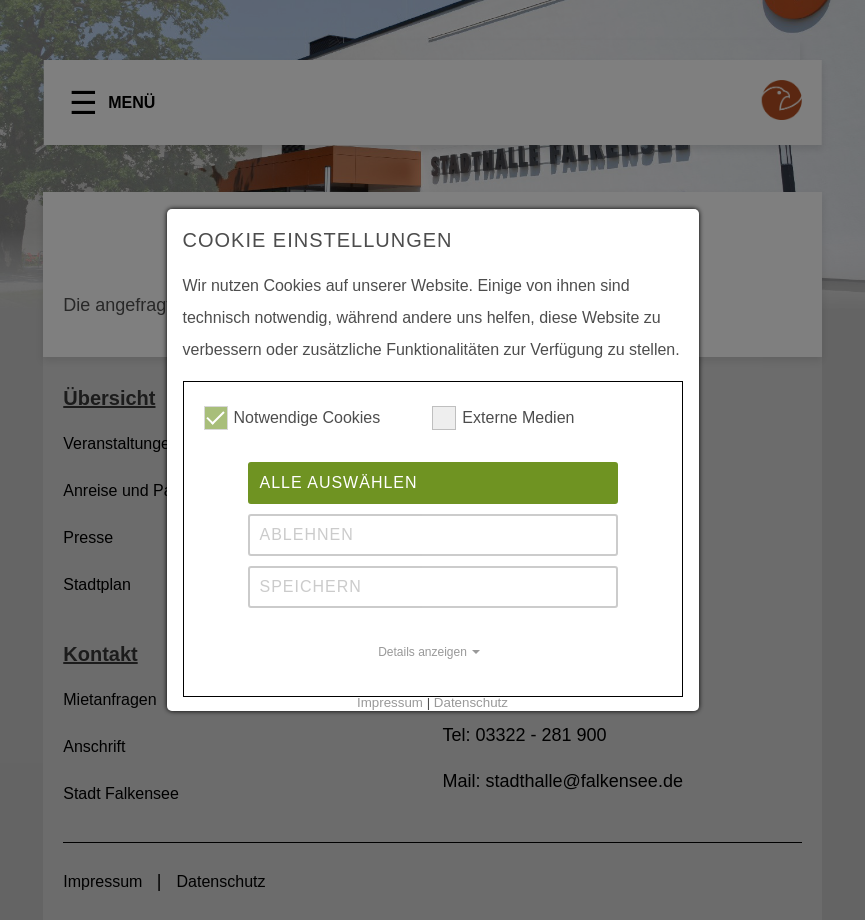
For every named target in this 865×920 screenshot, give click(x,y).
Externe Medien (503, 418)
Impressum (390, 702)
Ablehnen (307, 534)
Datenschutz (471, 702)
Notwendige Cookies (292, 418)
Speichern (311, 586)
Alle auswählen (339, 482)
